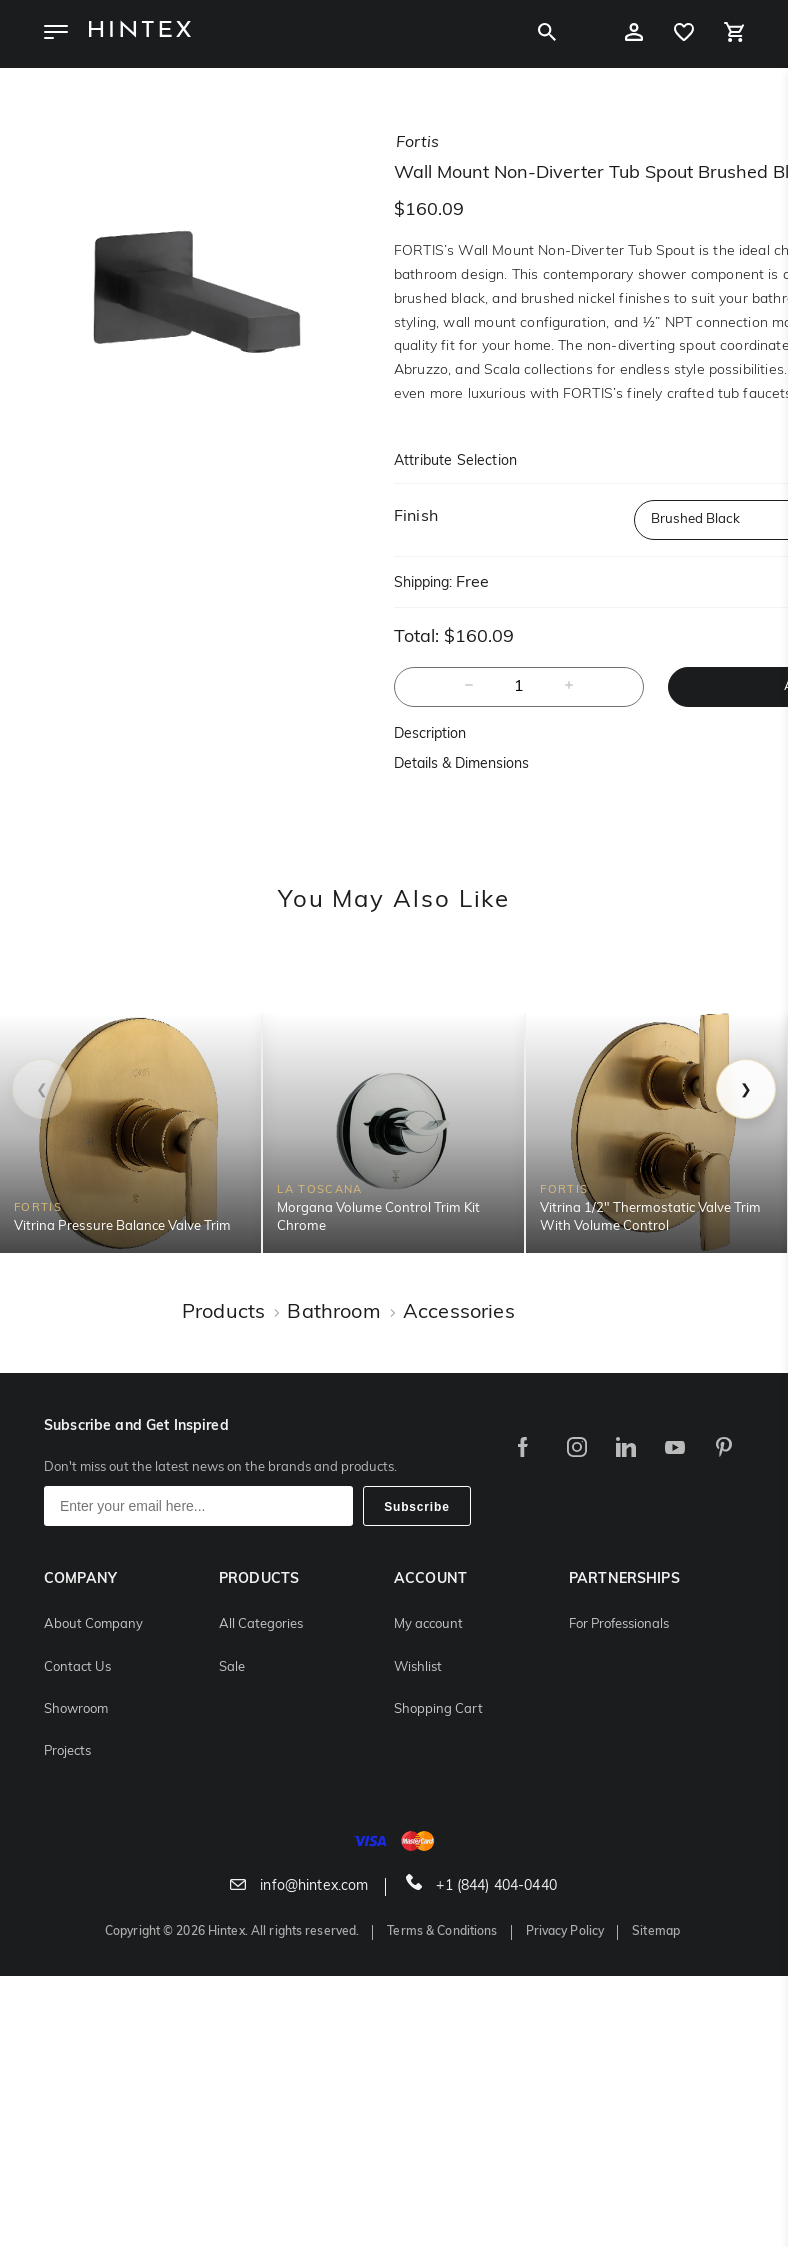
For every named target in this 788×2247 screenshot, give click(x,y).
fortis (417, 143)
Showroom (76, 1709)
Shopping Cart (438, 1709)
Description (430, 734)
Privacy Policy (565, 1932)
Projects (67, 1751)
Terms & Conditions (442, 1932)
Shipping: (423, 583)
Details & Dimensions (461, 764)
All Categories (261, 1624)
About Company (93, 1624)
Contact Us (77, 1667)
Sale (232, 1667)
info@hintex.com (299, 1886)
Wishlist (418, 1667)
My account (428, 1624)
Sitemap (656, 1932)
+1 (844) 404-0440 (481, 1886)
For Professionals (619, 1624)
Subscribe (417, 1507)
